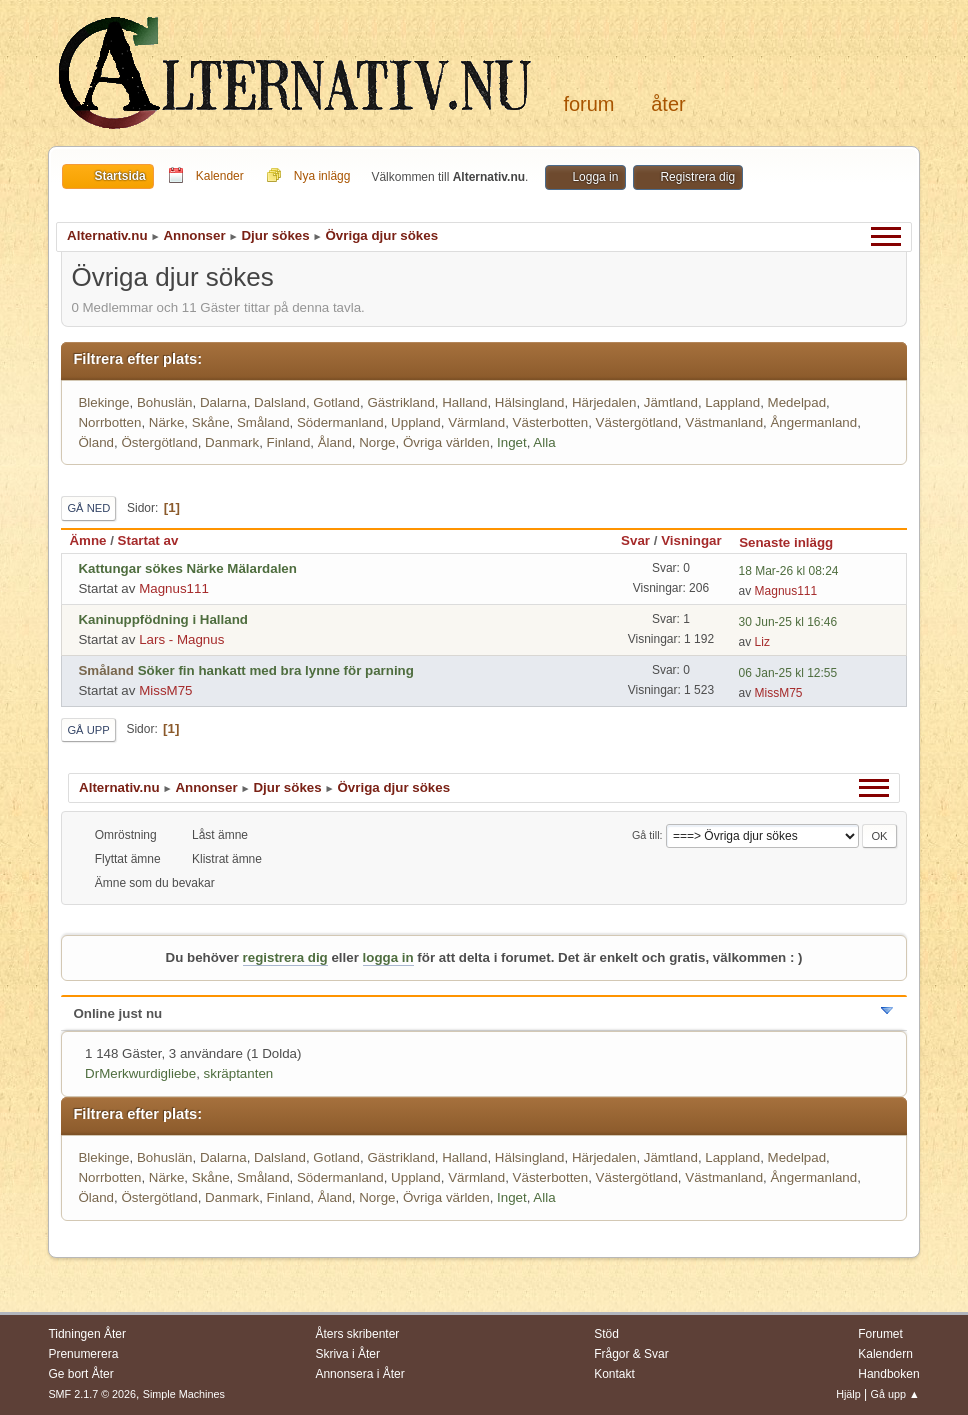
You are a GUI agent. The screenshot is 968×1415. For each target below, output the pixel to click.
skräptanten (239, 1073)
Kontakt (614, 1374)
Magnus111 (174, 588)
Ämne (87, 540)
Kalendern (885, 1354)
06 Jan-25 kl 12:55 (788, 673)
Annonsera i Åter (359, 1374)
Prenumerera (83, 1354)
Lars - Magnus (181, 639)
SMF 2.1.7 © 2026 (92, 1394)
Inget (512, 442)
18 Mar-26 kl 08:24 (789, 571)
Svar (635, 540)
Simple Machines (184, 1394)
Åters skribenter (357, 1334)
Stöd (606, 1334)
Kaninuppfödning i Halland (163, 619)
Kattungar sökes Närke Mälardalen (187, 568)
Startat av (148, 540)
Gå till (646, 835)
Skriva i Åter (347, 1354)
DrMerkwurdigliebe (140, 1073)
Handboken (888, 1374)
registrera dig (285, 957)
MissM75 (165, 690)
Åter (668, 104)
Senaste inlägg (795, 542)
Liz (762, 642)
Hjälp (848, 1394)
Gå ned (88, 508)
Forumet (880, 1334)
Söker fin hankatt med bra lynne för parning (276, 670)
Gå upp (88, 730)
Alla (544, 442)
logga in (388, 957)
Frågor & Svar (631, 1354)
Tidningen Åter (87, 1334)
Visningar (691, 540)
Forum (588, 104)
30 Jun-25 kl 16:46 (788, 622)
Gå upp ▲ (895, 1394)
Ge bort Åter (80, 1374)
